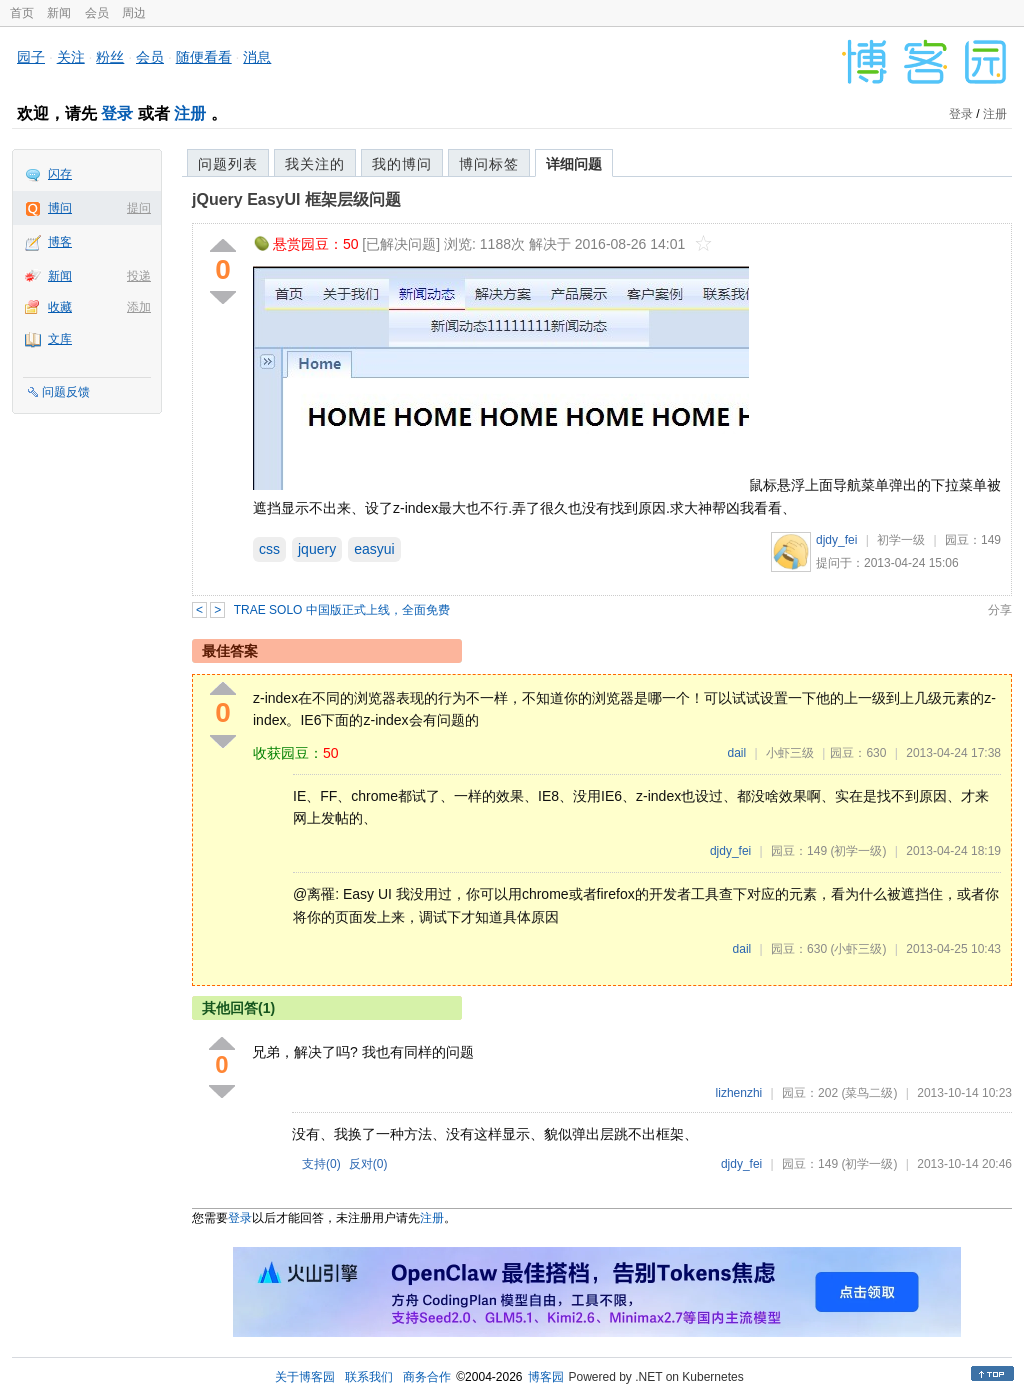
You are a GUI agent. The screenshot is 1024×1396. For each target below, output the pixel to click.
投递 (139, 276)
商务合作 (427, 1377)
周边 (134, 13)
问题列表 (228, 164)
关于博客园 (305, 1377)
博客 (60, 242)
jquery (317, 549)
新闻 (59, 13)
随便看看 (204, 57)
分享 (1000, 610)
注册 (190, 113)
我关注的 (315, 164)
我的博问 (402, 164)
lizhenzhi (739, 1093)
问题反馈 (66, 392)
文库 (60, 339)
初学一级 (901, 540)
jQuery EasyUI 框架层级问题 (296, 199)
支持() (321, 1164)
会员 (97, 13)
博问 (60, 208)
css (269, 549)
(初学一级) (858, 851)
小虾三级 (790, 753)
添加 (139, 307)
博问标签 (489, 164)
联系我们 (369, 1377)
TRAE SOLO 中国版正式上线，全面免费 (342, 610)
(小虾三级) (858, 949)
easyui (374, 549)
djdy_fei (836, 540)
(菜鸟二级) (869, 1093)
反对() (368, 1164)
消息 (257, 57)
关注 (71, 57)
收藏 (60, 307)
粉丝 (110, 57)
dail (736, 753)
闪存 (60, 174)
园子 (31, 57)
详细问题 (574, 164)
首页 (22, 13)
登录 (117, 113)
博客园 (546, 1377)
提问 (139, 208)
